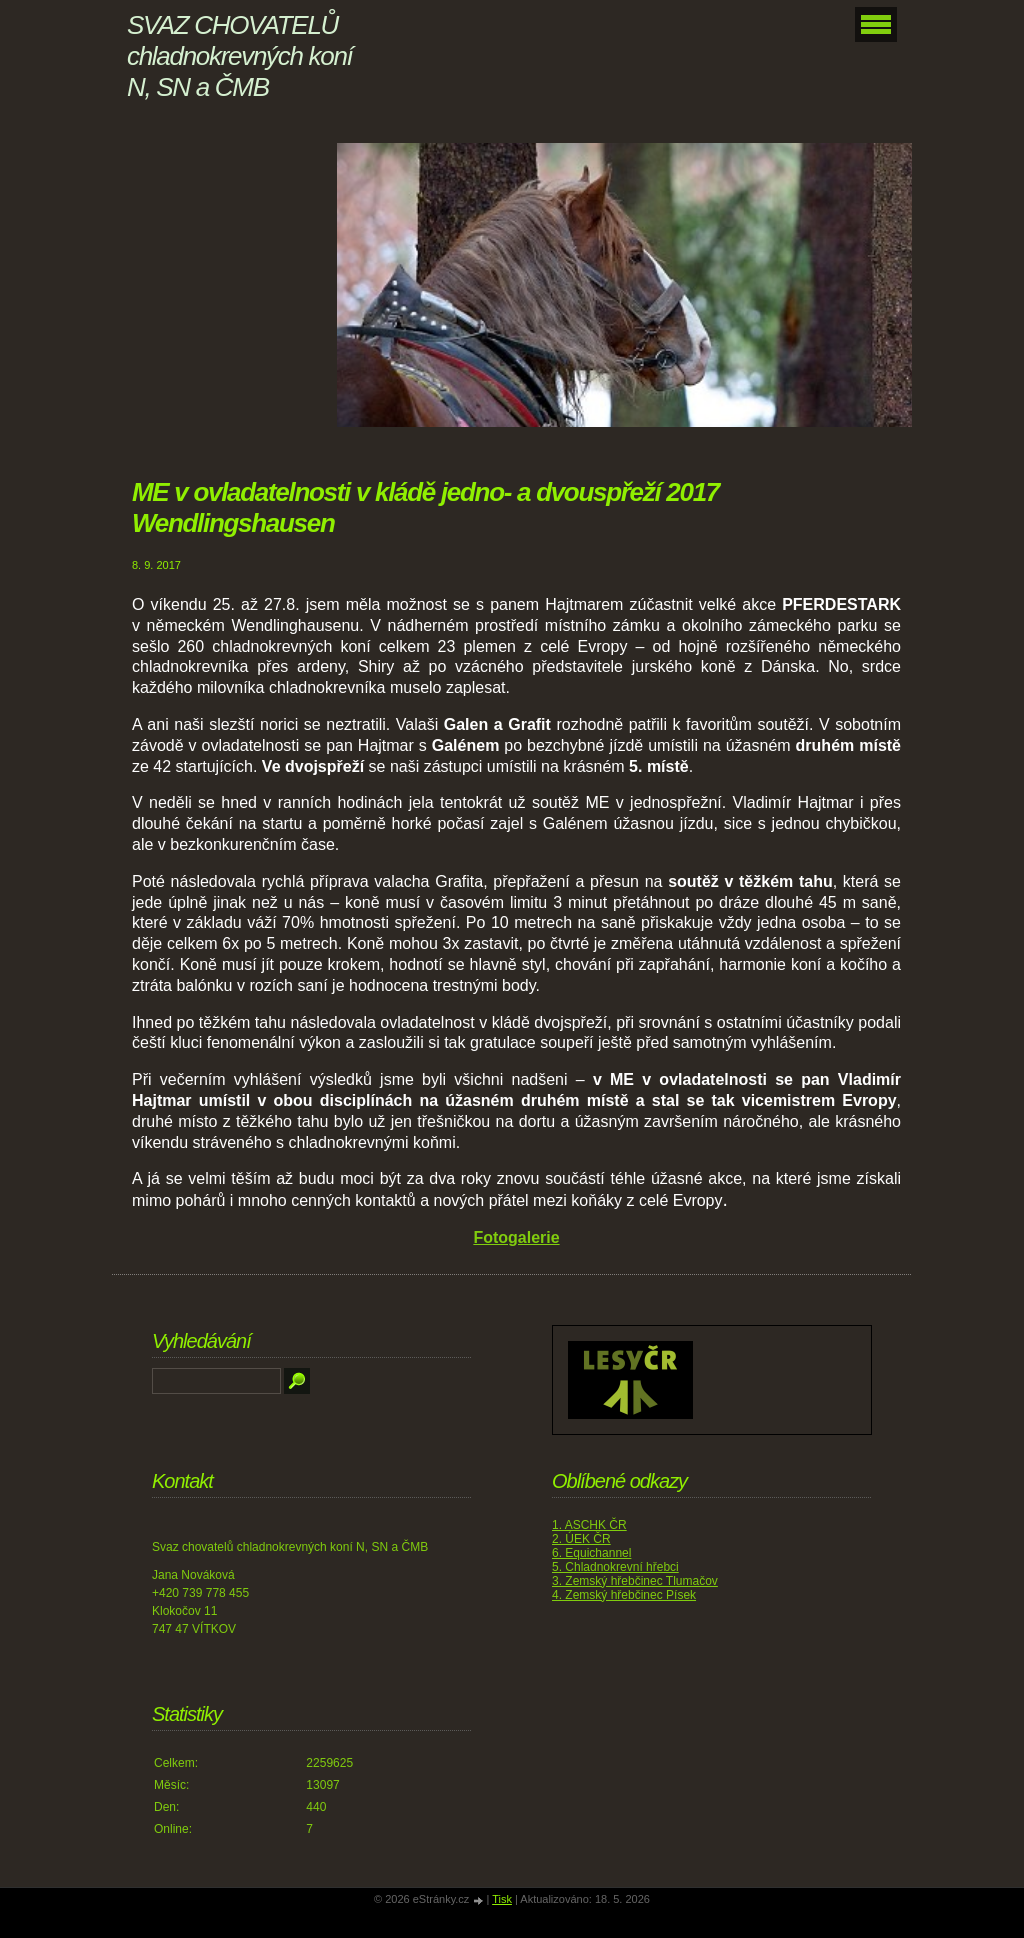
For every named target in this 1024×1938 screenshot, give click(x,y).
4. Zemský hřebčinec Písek (624, 1595)
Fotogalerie (516, 1237)
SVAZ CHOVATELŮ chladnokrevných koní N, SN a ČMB (239, 56)
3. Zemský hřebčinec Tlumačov (635, 1581)
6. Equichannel (591, 1553)
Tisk (502, 1899)
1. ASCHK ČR (589, 1525)
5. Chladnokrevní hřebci (615, 1567)
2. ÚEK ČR (581, 1539)
